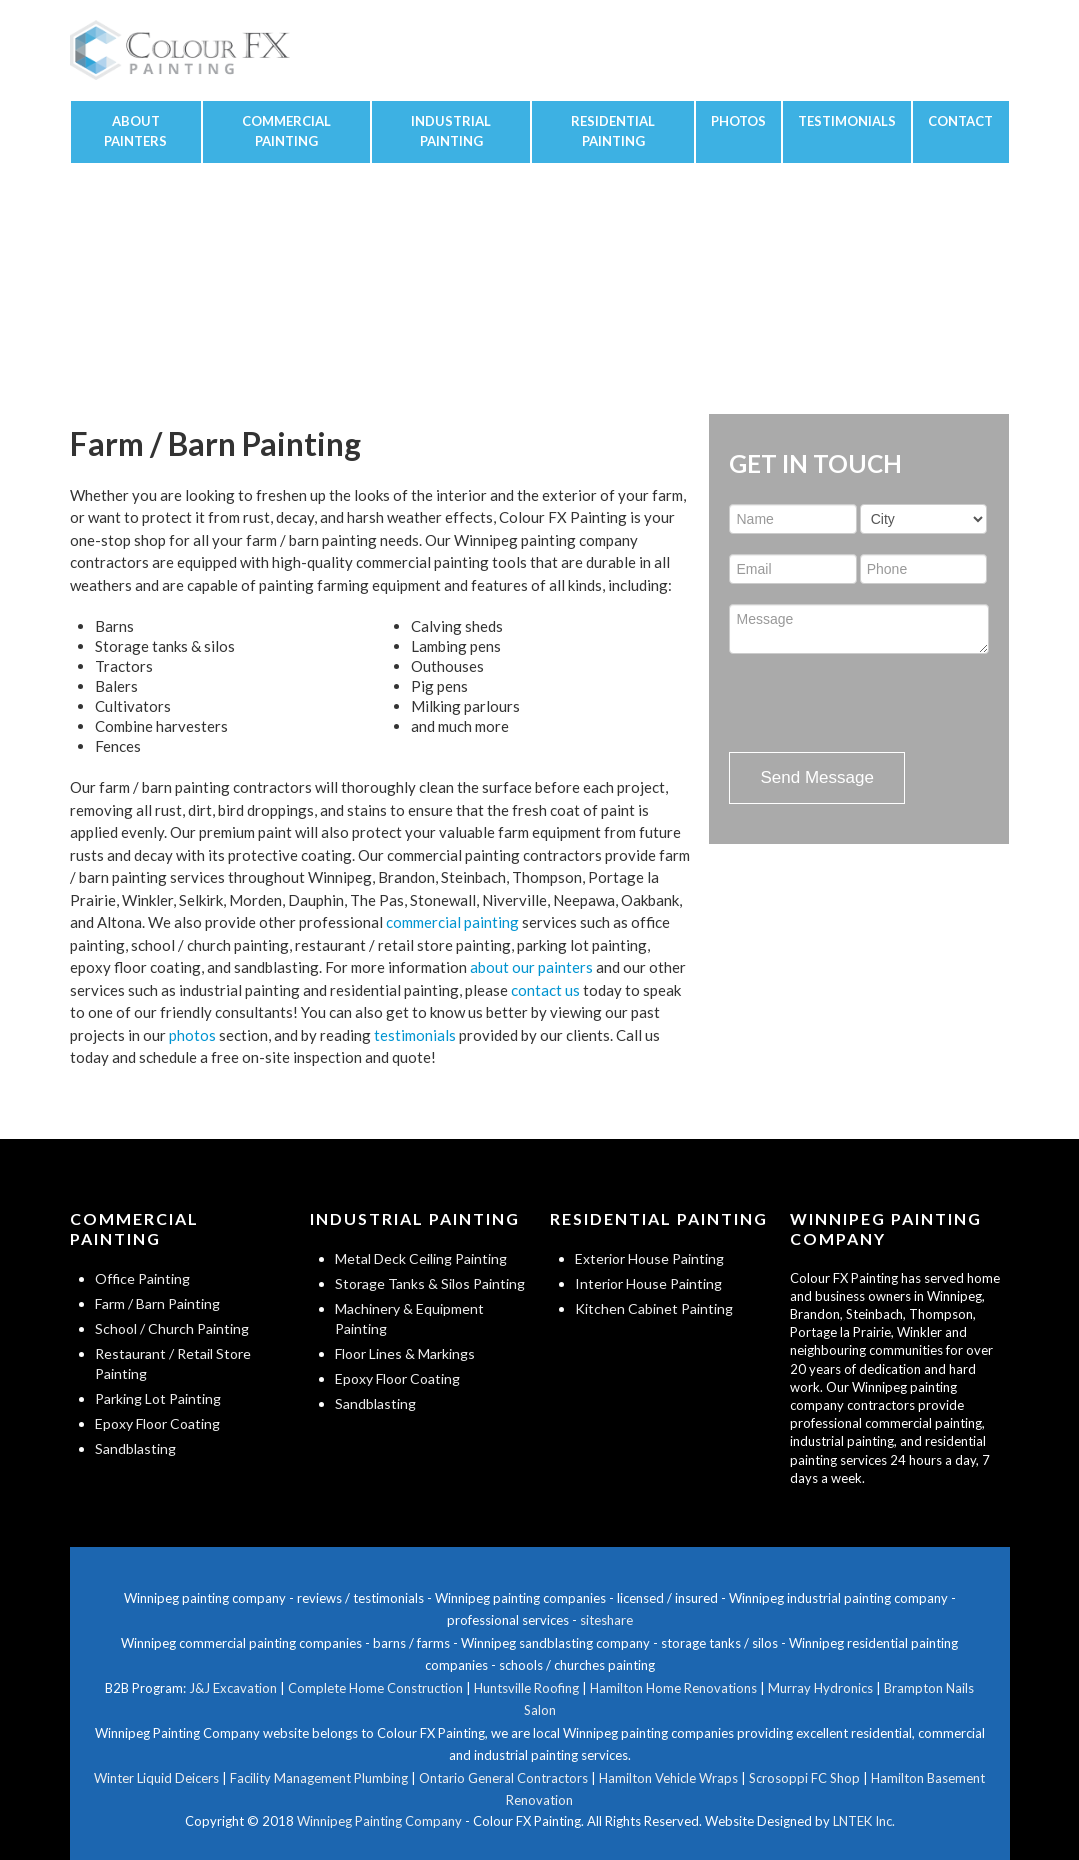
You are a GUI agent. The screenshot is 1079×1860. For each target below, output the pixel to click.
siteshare (606, 1620)
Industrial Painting (451, 131)
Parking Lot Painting (158, 1398)
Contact (960, 121)
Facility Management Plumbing (319, 1778)
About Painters (135, 131)
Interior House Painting (648, 1283)
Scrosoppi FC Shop (804, 1778)
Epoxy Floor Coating (157, 1423)
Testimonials (847, 121)
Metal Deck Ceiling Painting (421, 1258)
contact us (545, 990)
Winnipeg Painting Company (379, 1821)
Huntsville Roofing (526, 1688)
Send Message (816, 777)
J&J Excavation (233, 1688)
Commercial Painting (286, 131)
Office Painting (142, 1278)
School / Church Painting (172, 1328)
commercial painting (452, 922)
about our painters (531, 967)
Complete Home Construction (375, 1688)
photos (192, 1035)
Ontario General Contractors (503, 1778)
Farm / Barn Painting (157, 1303)
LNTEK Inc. (864, 1821)
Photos (738, 121)
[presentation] (881, 703)
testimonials (415, 1035)
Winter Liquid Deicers (156, 1778)
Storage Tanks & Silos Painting (430, 1283)
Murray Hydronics (820, 1688)
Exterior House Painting (649, 1258)
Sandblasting (135, 1448)
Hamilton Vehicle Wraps (668, 1778)
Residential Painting (613, 131)
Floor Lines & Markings (405, 1353)
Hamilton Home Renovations (673, 1688)
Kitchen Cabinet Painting (654, 1308)
